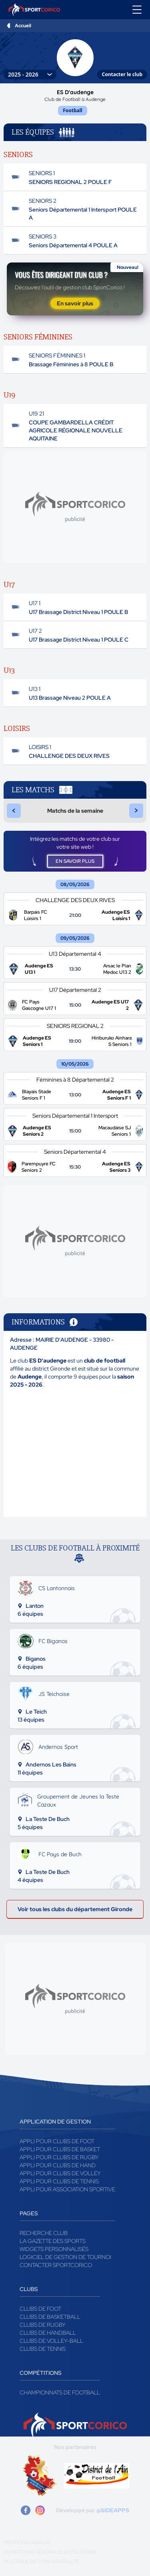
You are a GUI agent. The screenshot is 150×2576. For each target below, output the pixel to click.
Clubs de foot (40, 2308)
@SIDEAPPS (112, 2510)
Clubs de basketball (50, 2316)
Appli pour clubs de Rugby (59, 2157)
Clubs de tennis (43, 2348)
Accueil (23, 25)
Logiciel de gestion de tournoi (65, 2257)
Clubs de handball (48, 2332)
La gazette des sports (53, 2241)
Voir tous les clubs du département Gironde (75, 1909)
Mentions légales (27, 2542)
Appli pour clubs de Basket (60, 2149)
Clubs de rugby (43, 2324)
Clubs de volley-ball (51, 2340)
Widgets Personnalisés (54, 2249)
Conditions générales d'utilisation (50, 2552)
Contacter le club (122, 74)
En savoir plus (75, 303)
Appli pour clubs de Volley (60, 2173)
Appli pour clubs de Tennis (59, 2181)
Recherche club (44, 2233)
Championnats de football (60, 2392)
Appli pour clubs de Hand (58, 2165)
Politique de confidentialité (42, 2561)
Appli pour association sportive (67, 2189)
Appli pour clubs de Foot (57, 2141)
